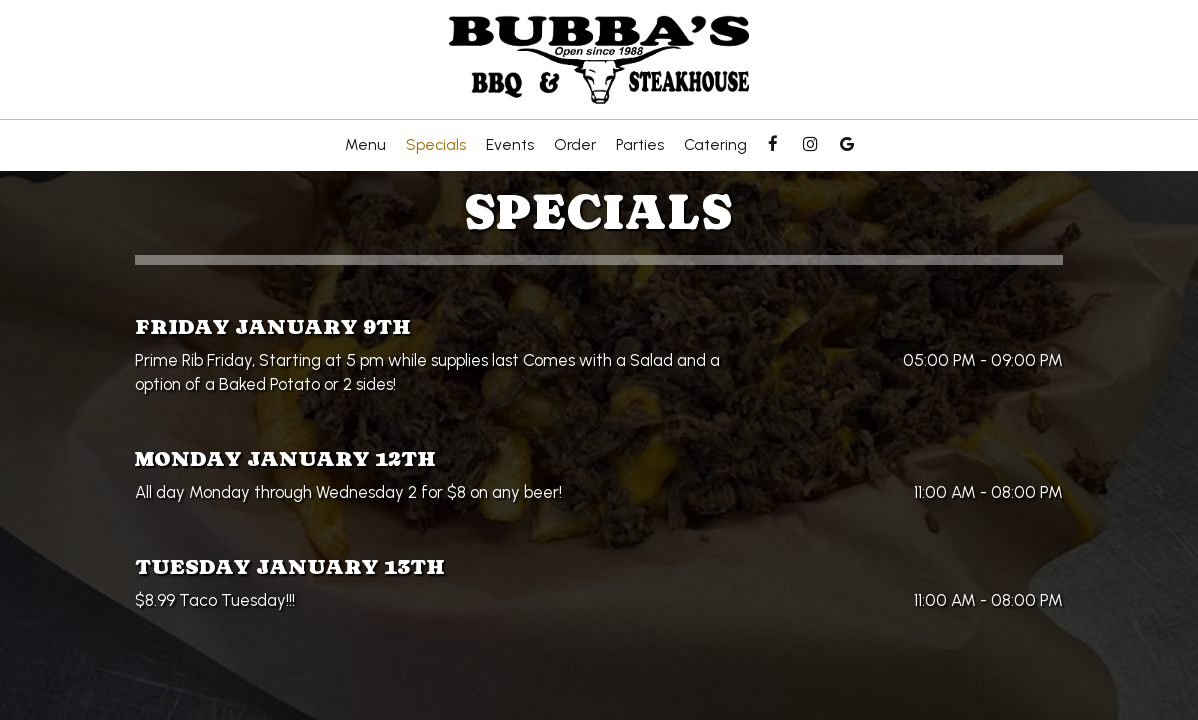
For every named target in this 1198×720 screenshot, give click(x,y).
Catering (715, 144)
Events (510, 144)
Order (575, 144)
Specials (436, 144)
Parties (640, 144)
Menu (365, 144)
